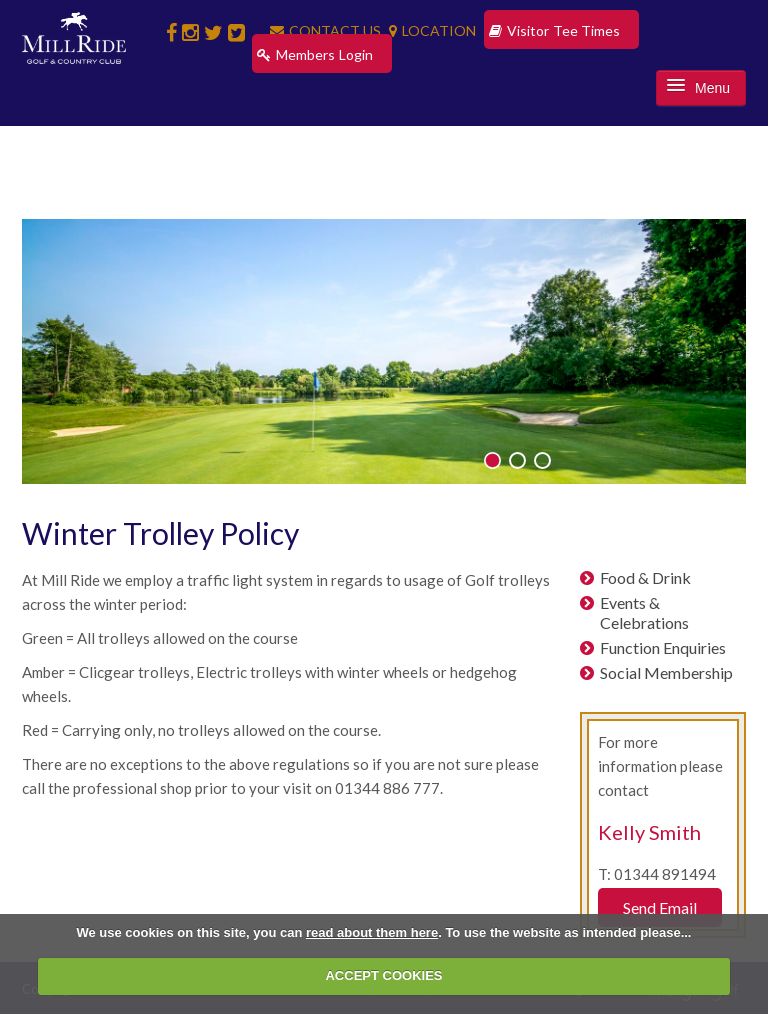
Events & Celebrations (644, 612)
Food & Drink (645, 577)
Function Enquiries (663, 647)
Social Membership (666, 672)
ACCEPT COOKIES (383, 975)
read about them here (372, 932)
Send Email (660, 907)
